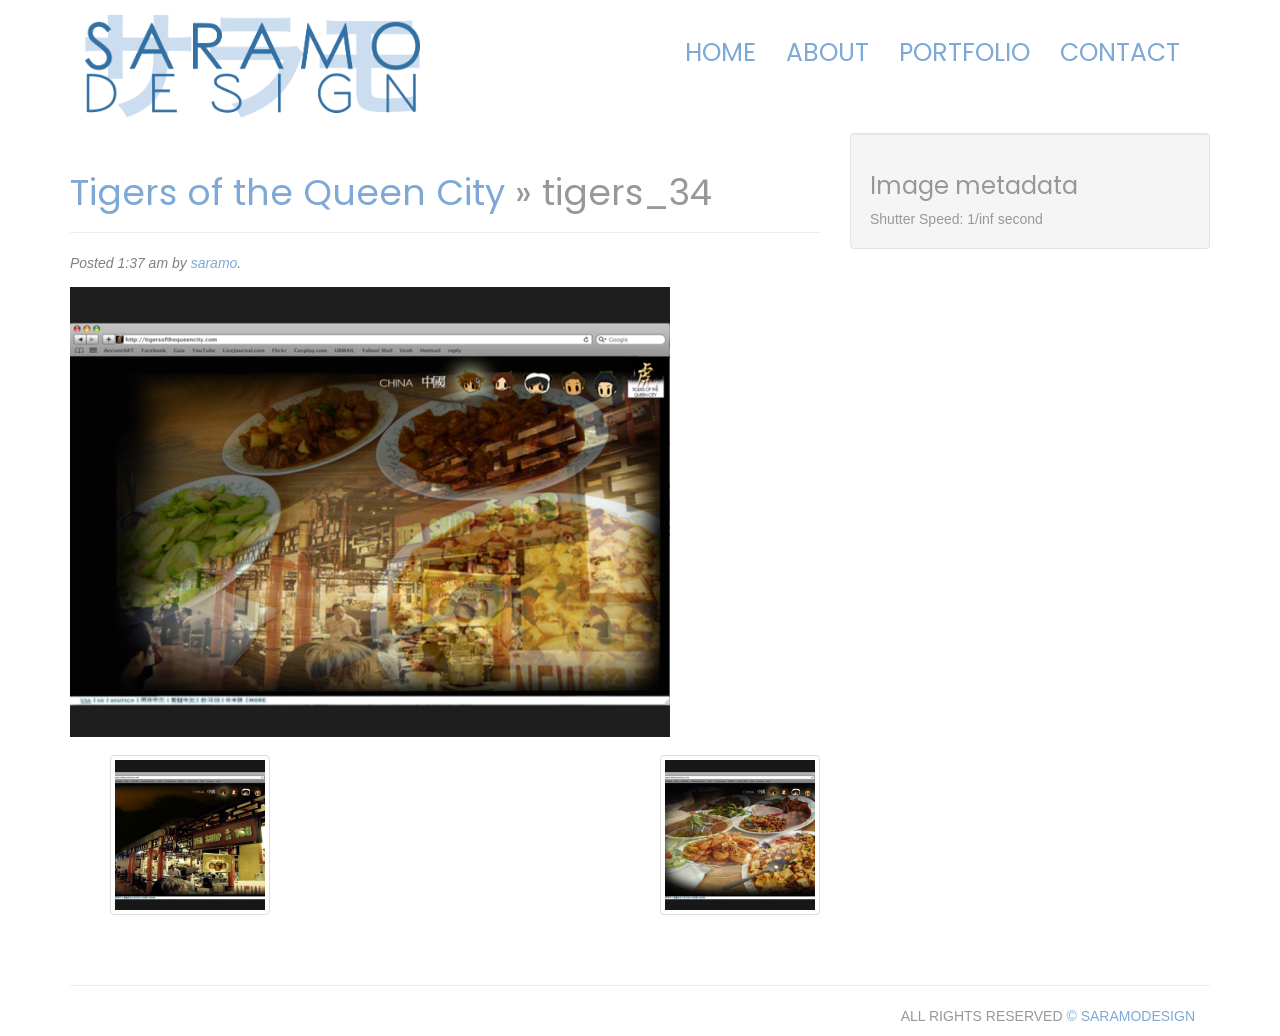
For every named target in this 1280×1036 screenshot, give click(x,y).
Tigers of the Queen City (287, 192)
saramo (214, 263)
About (827, 52)
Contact (1120, 52)
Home (720, 52)
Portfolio (964, 52)
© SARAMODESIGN (1130, 1016)
